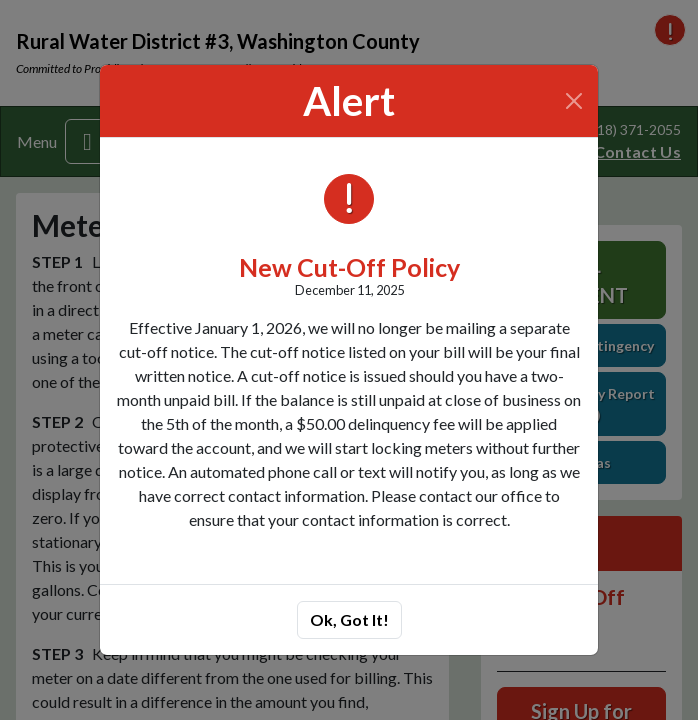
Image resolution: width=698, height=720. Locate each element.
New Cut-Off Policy (349, 267)
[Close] (574, 101)
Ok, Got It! (349, 619)
